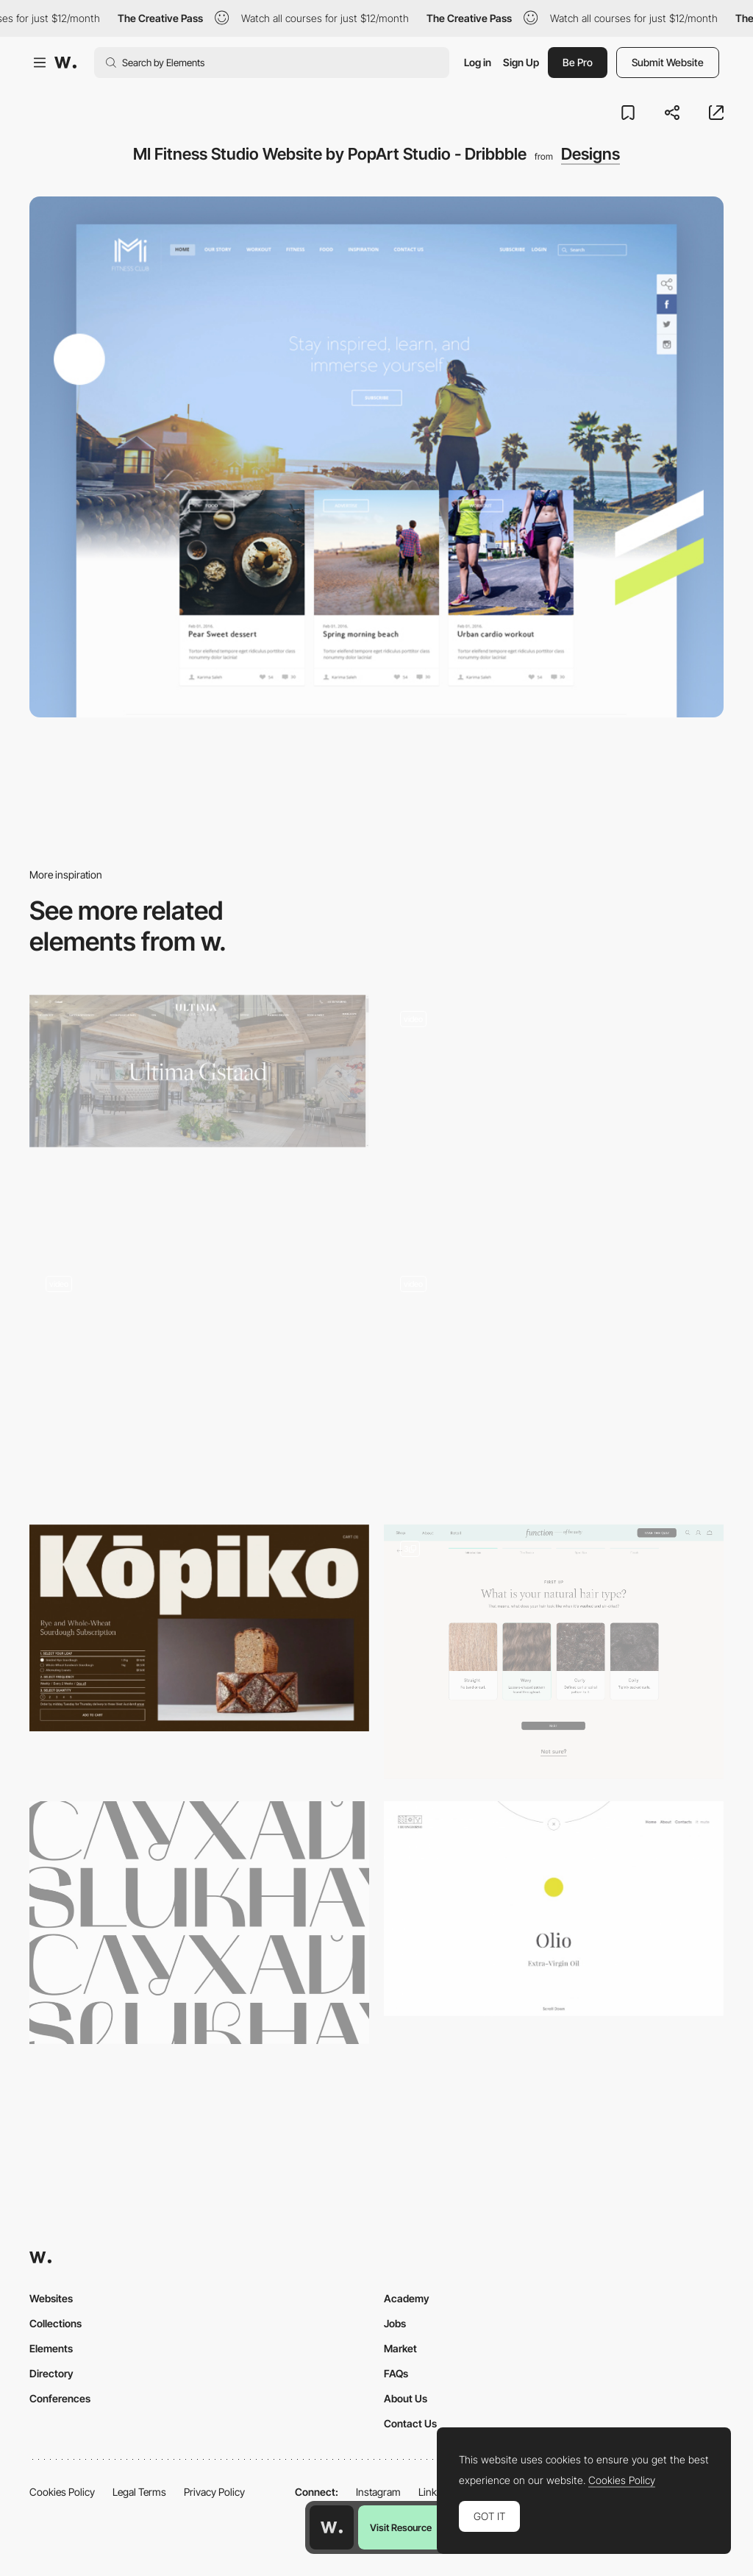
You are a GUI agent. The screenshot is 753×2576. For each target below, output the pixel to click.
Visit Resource (401, 2527)
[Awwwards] (65, 62)
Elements (51, 2348)
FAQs (396, 2373)
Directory (51, 2373)
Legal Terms (139, 2491)
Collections (55, 2323)
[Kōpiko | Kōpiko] (199, 1628)
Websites (51, 2298)
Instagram (378, 2491)
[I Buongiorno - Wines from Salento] (554, 1908)
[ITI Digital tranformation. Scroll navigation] (554, 1381)
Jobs (395, 2323)
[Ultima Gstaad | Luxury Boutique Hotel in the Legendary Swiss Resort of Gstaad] (199, 1071)
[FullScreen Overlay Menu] (554, 1116)
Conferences (59, 2398)
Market (400, 2348)
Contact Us (410, 2423)
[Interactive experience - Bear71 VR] (199, 1381)
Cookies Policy (62, 2491)
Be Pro (578, 62)
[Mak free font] (199, 1922)
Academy (406, 2298)
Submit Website (668, 62)
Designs (590, 154)
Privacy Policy (214, 2491)
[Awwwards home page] (332, 2527)
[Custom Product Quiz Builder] (554, 1652)
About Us (405, 2398)
